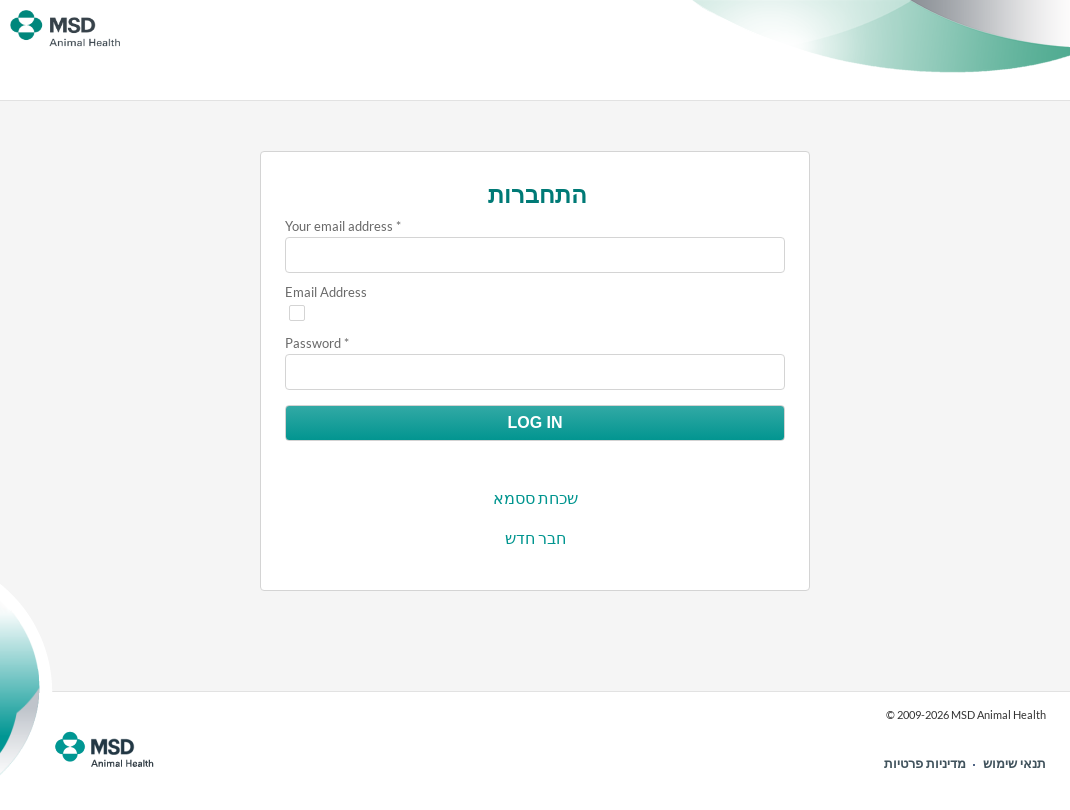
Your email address (339, 226)
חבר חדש (535, 537)
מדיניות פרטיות (925, 763)
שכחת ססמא (535, 497)
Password (313, 343)
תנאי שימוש (1014, 763)
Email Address (326, 292)
